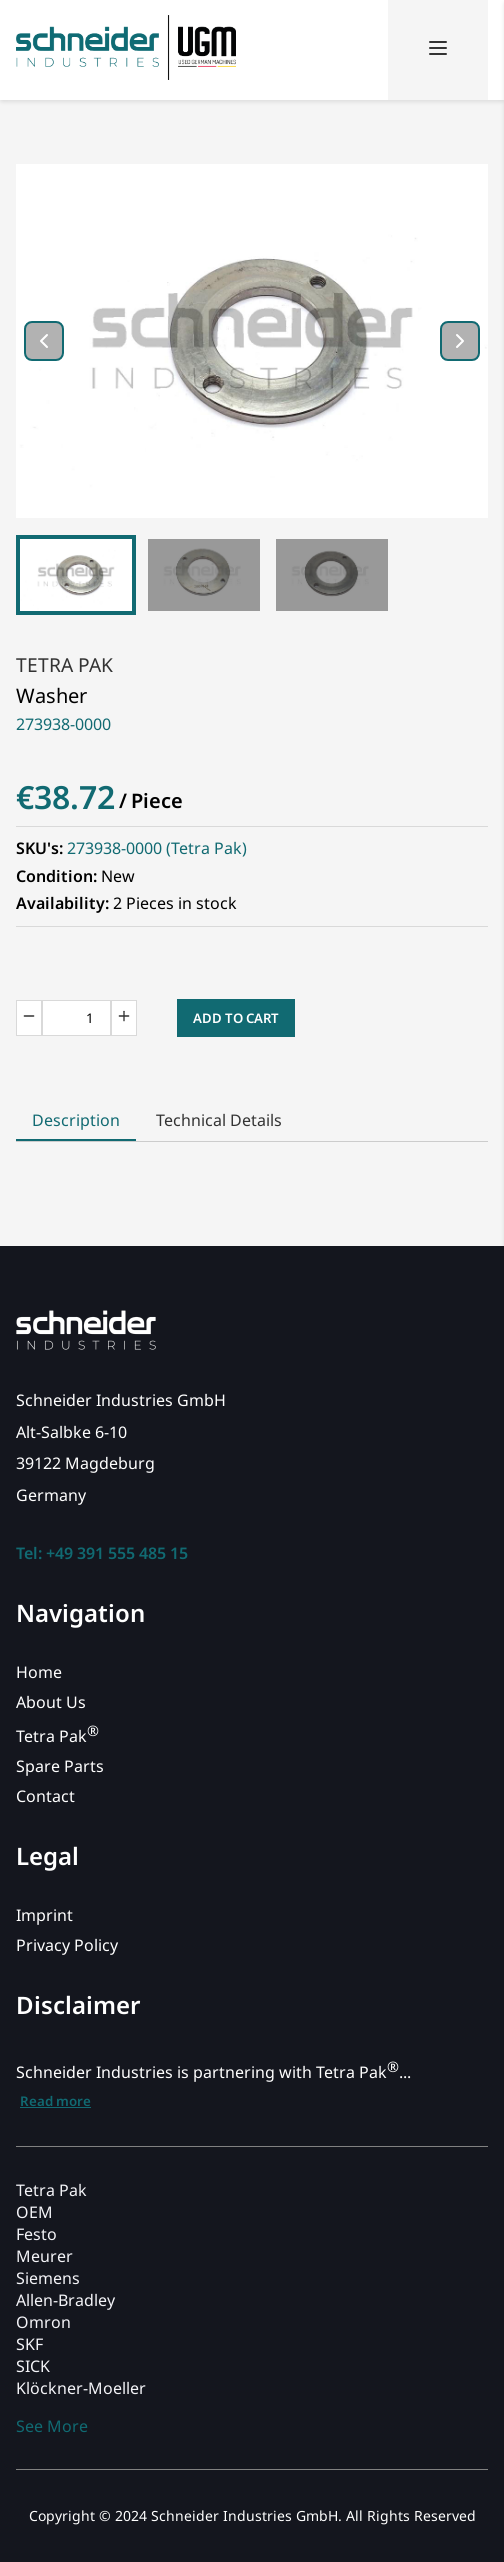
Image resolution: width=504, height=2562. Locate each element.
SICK (33, 2366)
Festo (36, 2234)
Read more (55, 2101)
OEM (34, 2212)
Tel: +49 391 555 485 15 (102, 1553)
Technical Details (219, 1120)
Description (76, 1120)
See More (52, 2426)
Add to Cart (236, 1018)
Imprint (44, 1915)
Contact (45, 1796)
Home (39, 1672)
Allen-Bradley (65, 2300)
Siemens (48, 2278)
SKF (29, 2344)
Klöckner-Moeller (81, 2388)
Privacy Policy (67, 1945)
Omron (43, 2322)
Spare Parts (60, 1766)
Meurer (44, 2256)
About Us (51, 1702)
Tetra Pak (64, 664)
